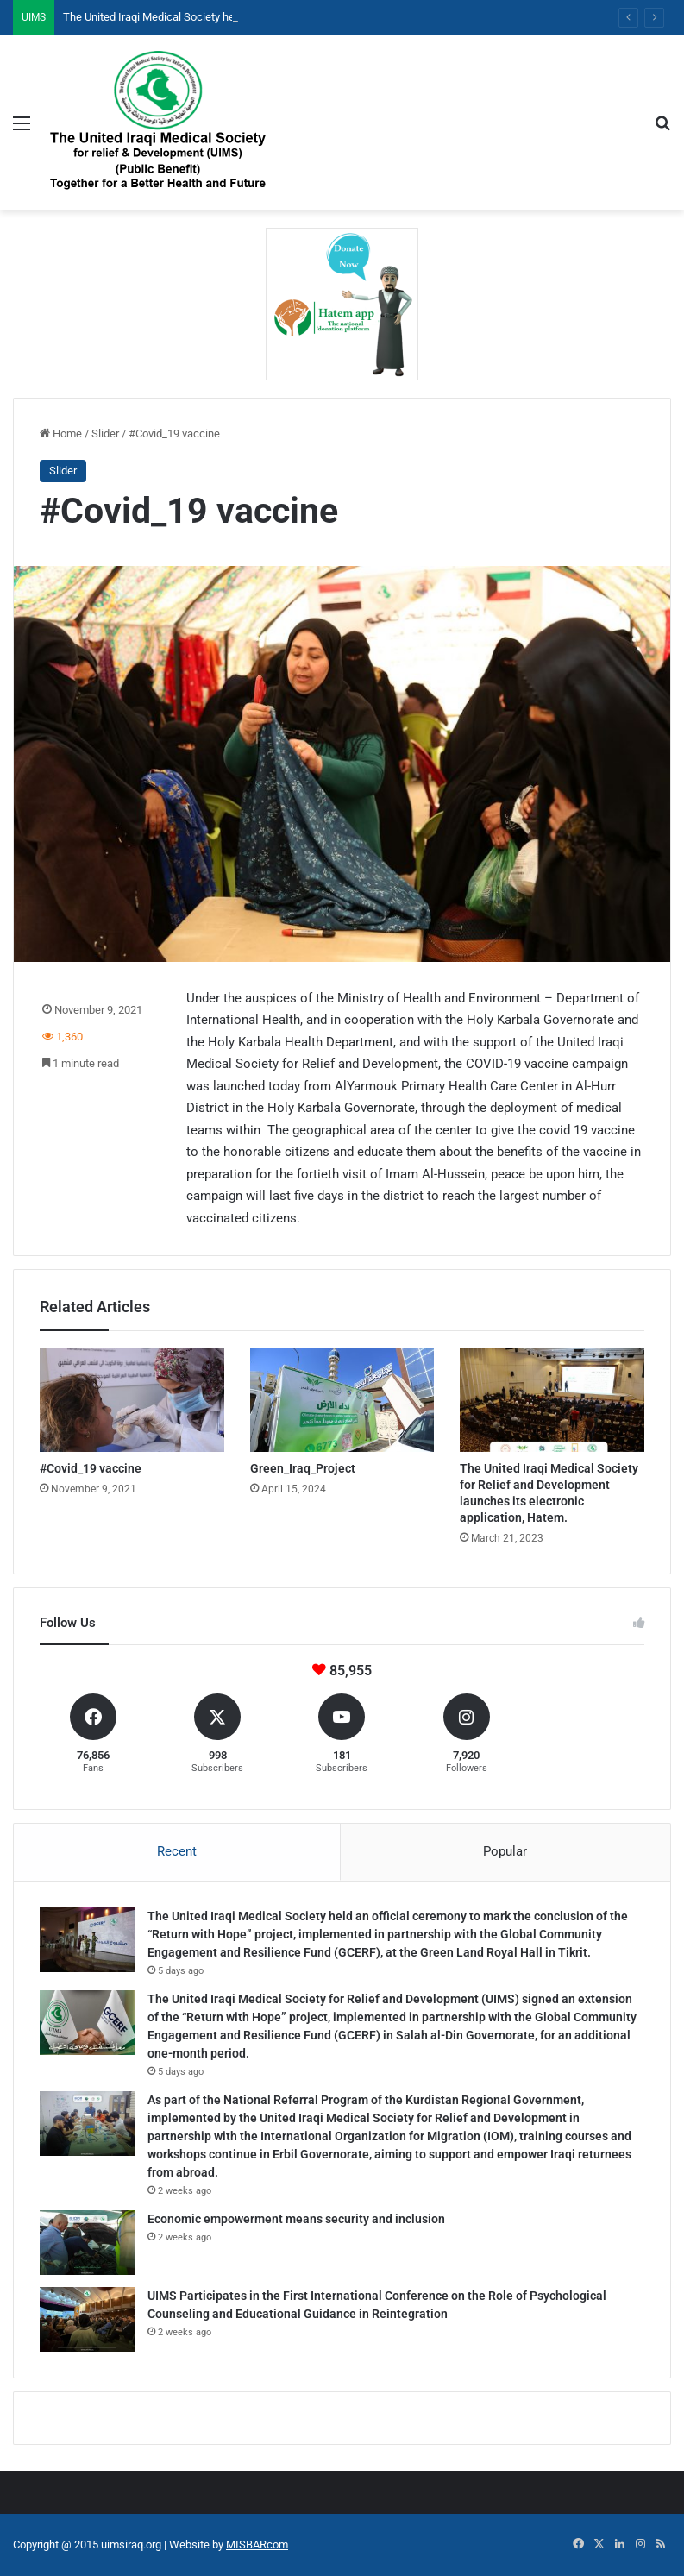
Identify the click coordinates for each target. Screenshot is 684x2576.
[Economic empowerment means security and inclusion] (87, 2242)
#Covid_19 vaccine (90, 1468)
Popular (505, 1851)
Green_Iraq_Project (302, 1468)
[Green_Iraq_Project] (342, 1400)
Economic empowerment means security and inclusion (296, 2219)
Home (61, 433)
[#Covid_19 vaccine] (132, 1400)
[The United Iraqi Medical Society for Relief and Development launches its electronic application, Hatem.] (552, 1400)
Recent (177, 1851)
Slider (105, 433)
